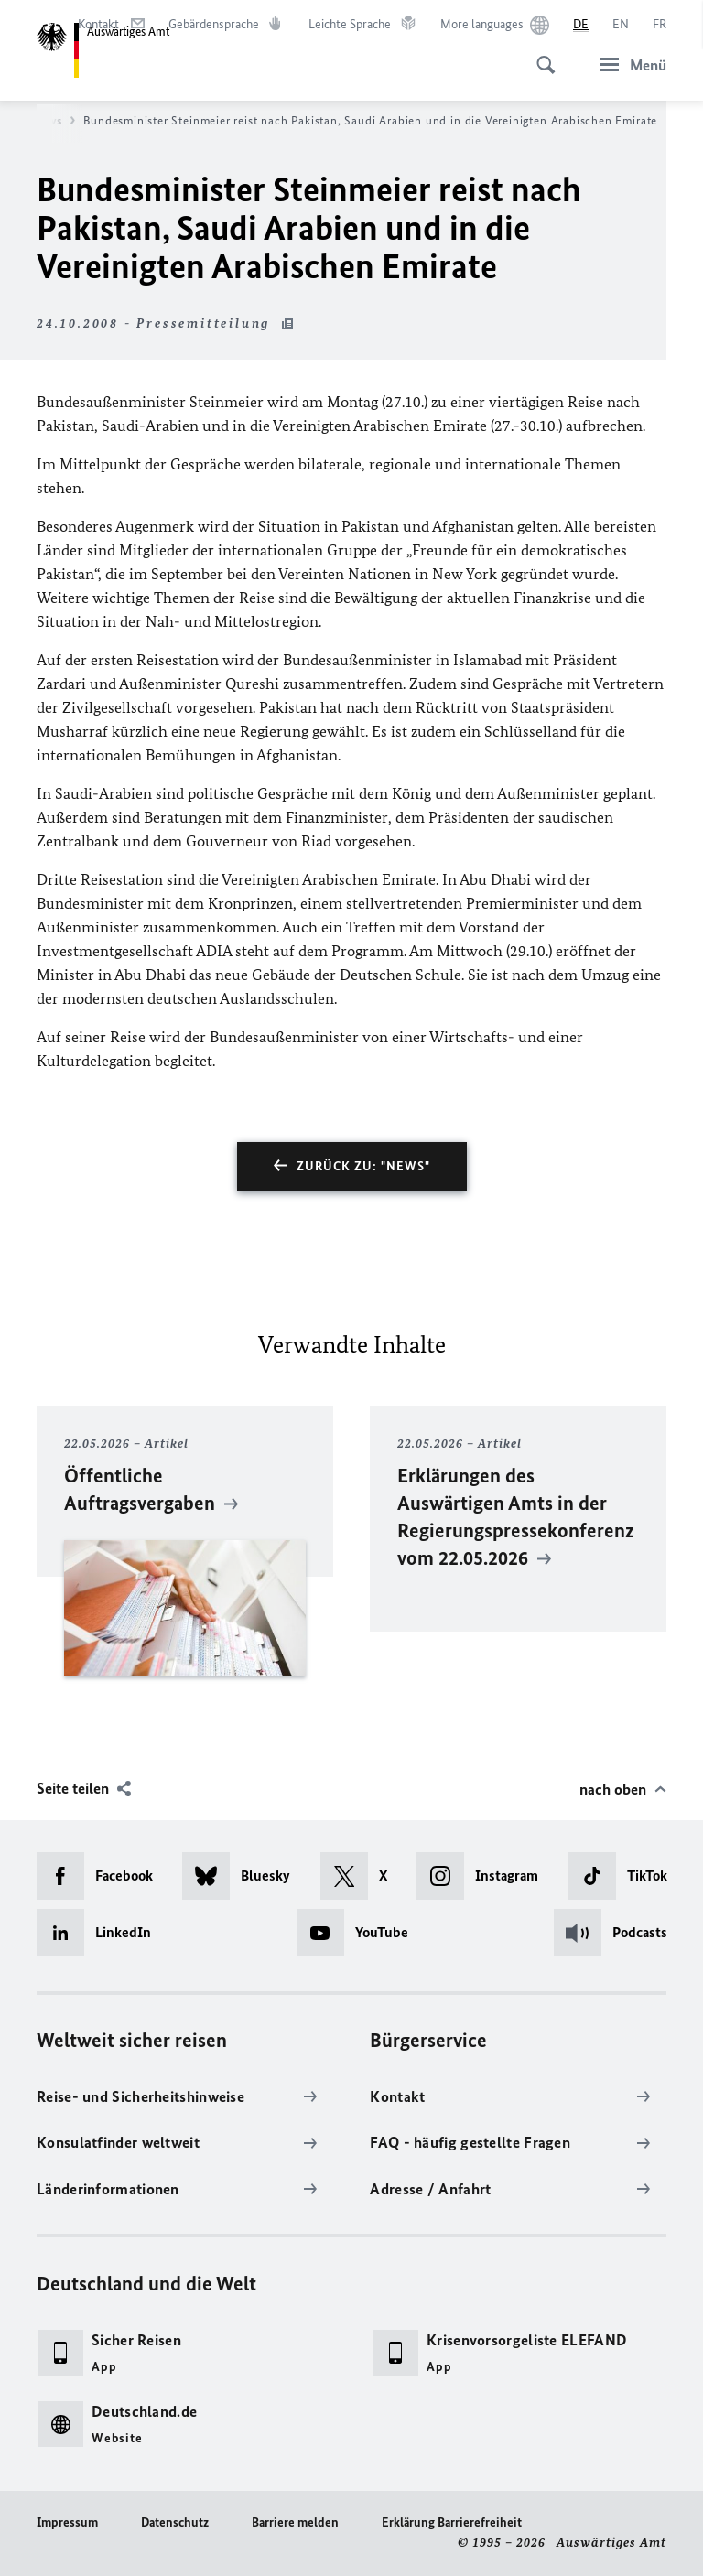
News (53, 121)
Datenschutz (175, 2522)
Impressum (67, 2522)
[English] (620, 25)
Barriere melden (295, 2522)
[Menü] (627, 64)
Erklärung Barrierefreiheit (452, 2522)
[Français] (659, 25)
